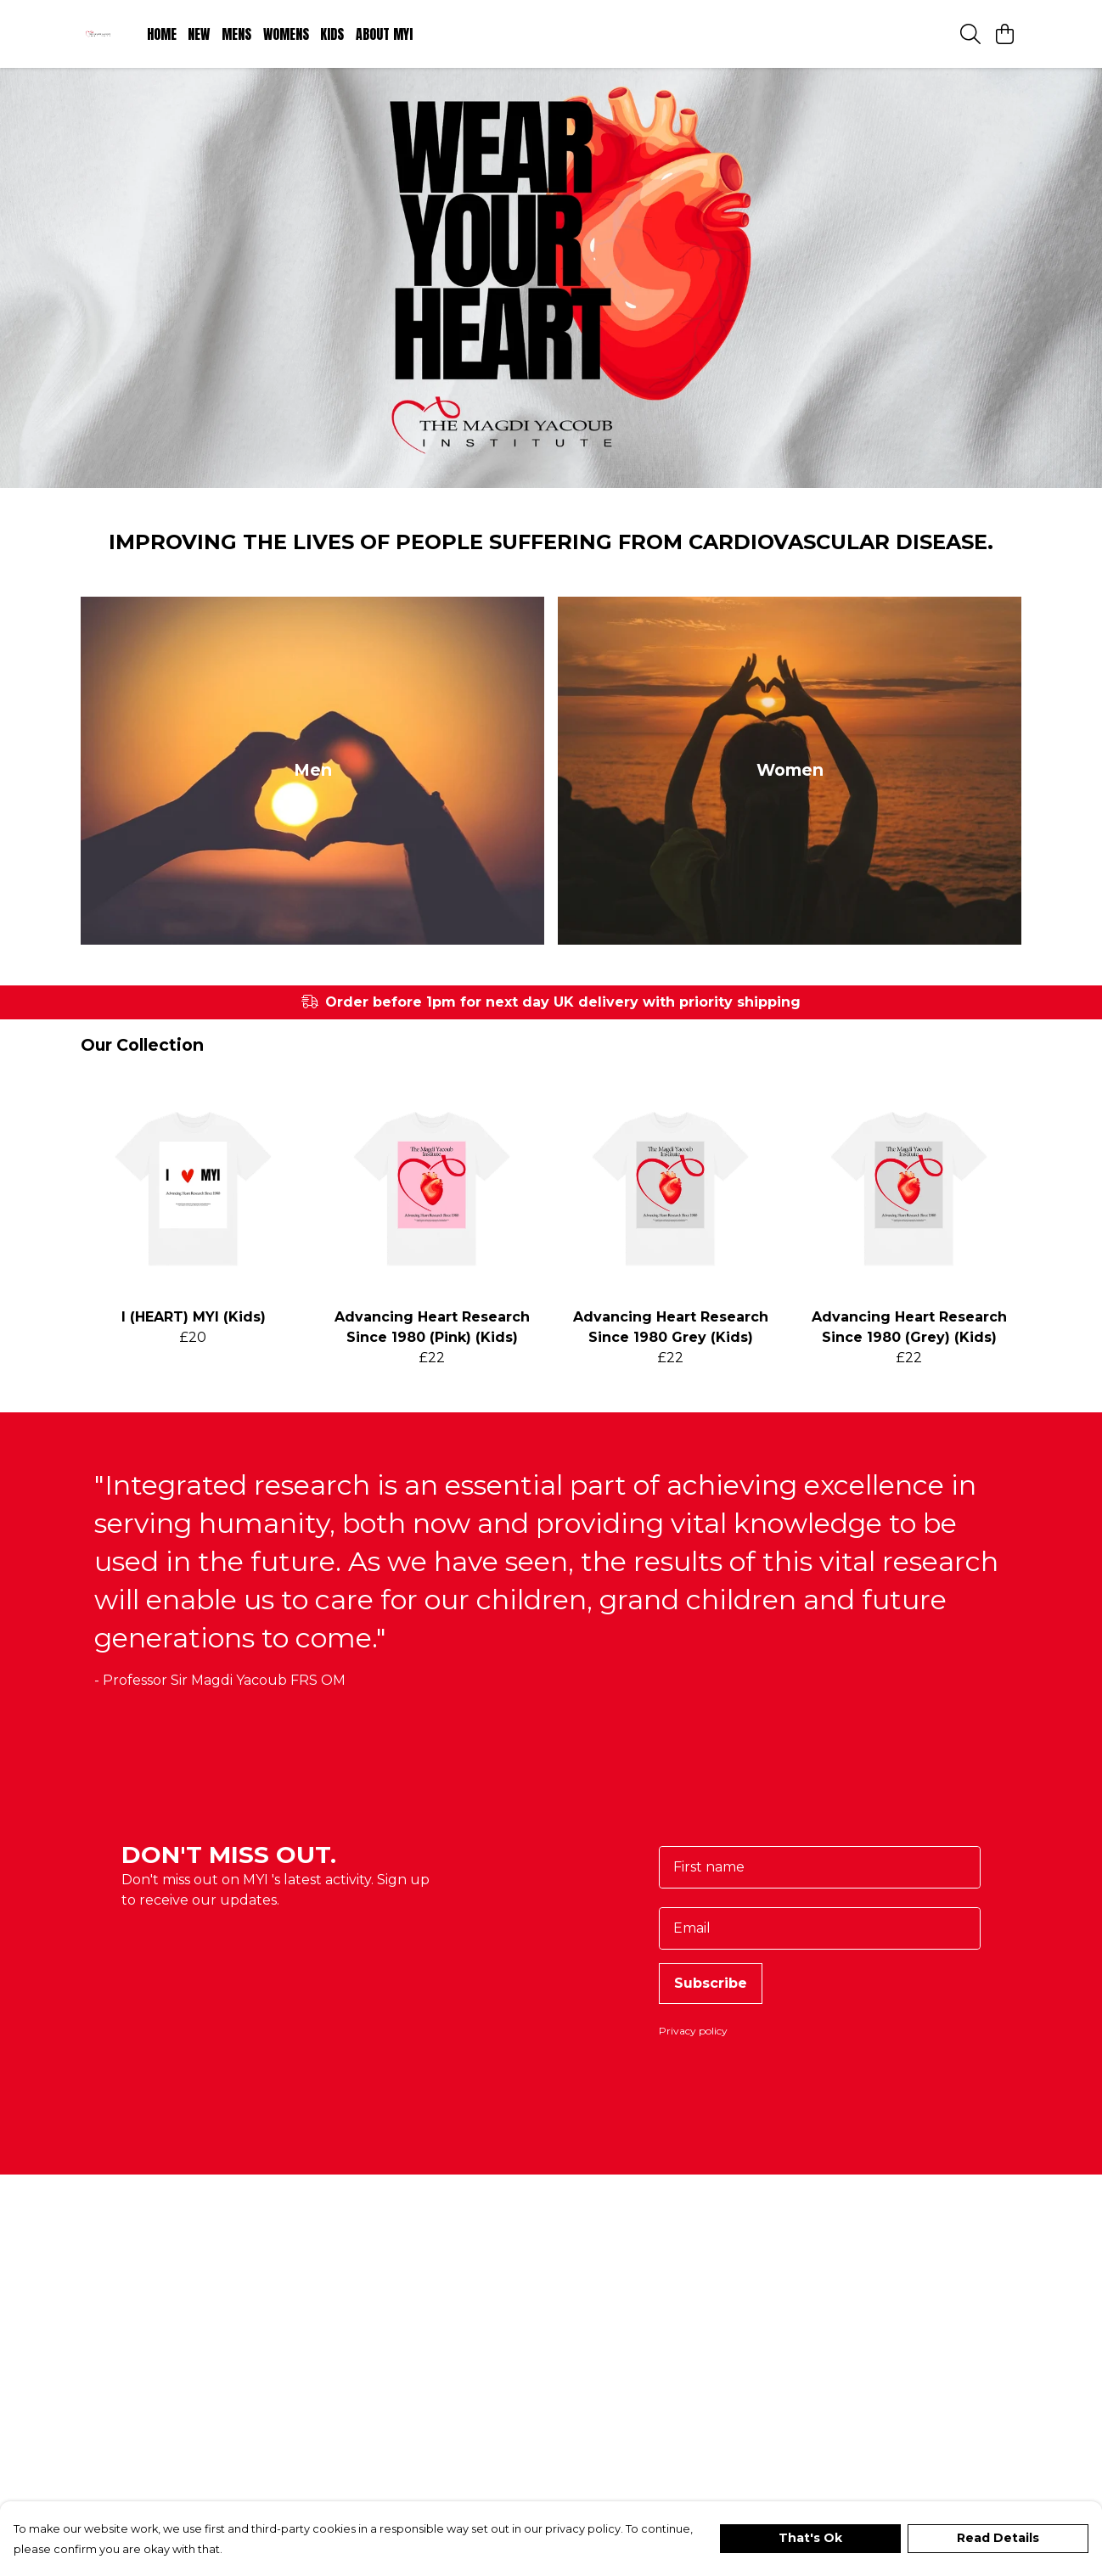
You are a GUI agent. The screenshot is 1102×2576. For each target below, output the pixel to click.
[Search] (970, 34)
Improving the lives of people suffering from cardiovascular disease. (551, 562)
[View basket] (1004, 34)
